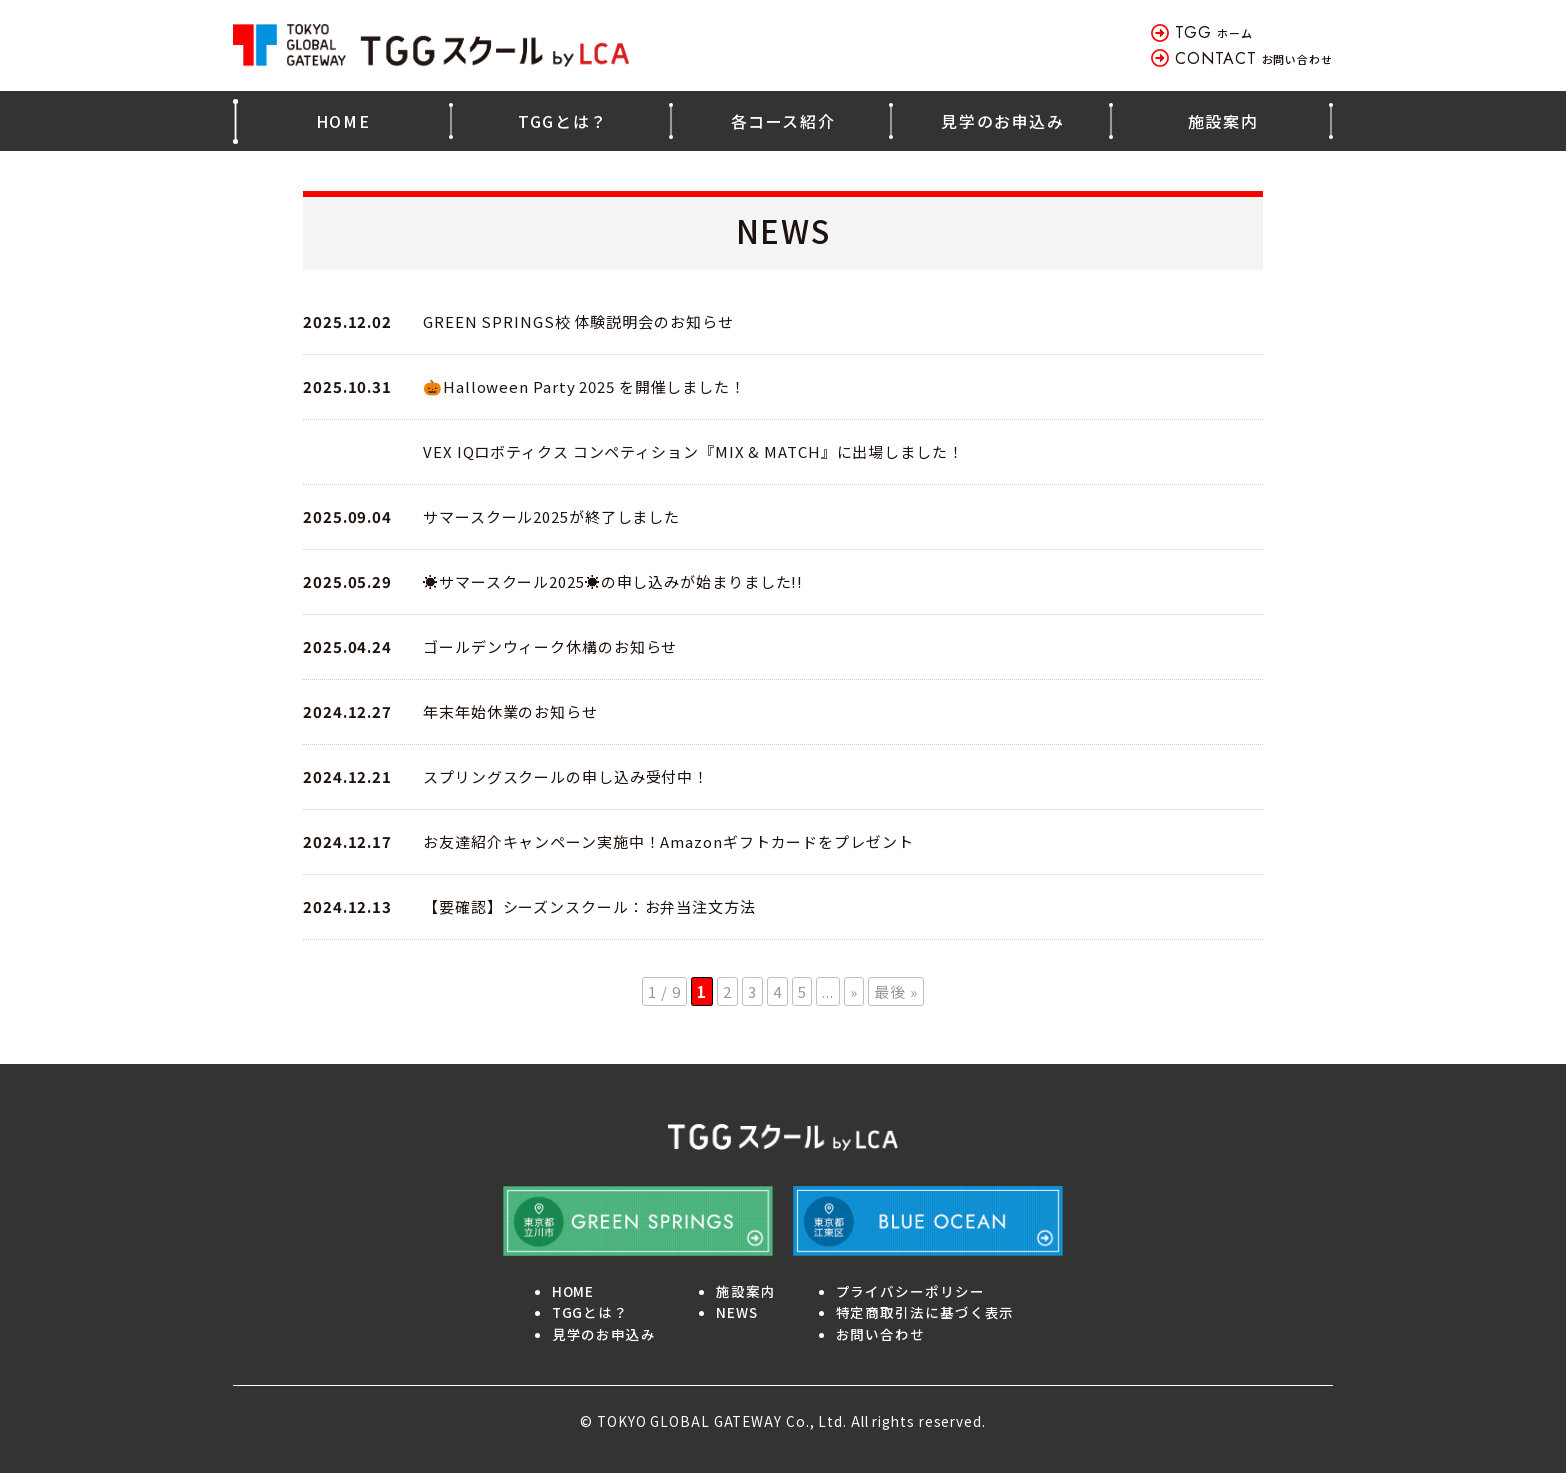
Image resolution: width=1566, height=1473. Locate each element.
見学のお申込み (1002, 121)
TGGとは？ (563, 121)
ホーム (1213, 32)
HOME (343, 121)
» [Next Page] (854, 991)
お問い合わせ (1254, 58)
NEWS (737, 1312)
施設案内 (1223, 121)
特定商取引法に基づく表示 (925, 1312)
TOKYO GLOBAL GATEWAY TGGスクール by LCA (433, 45)
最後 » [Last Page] (896, 991)
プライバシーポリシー (910, 1291)
